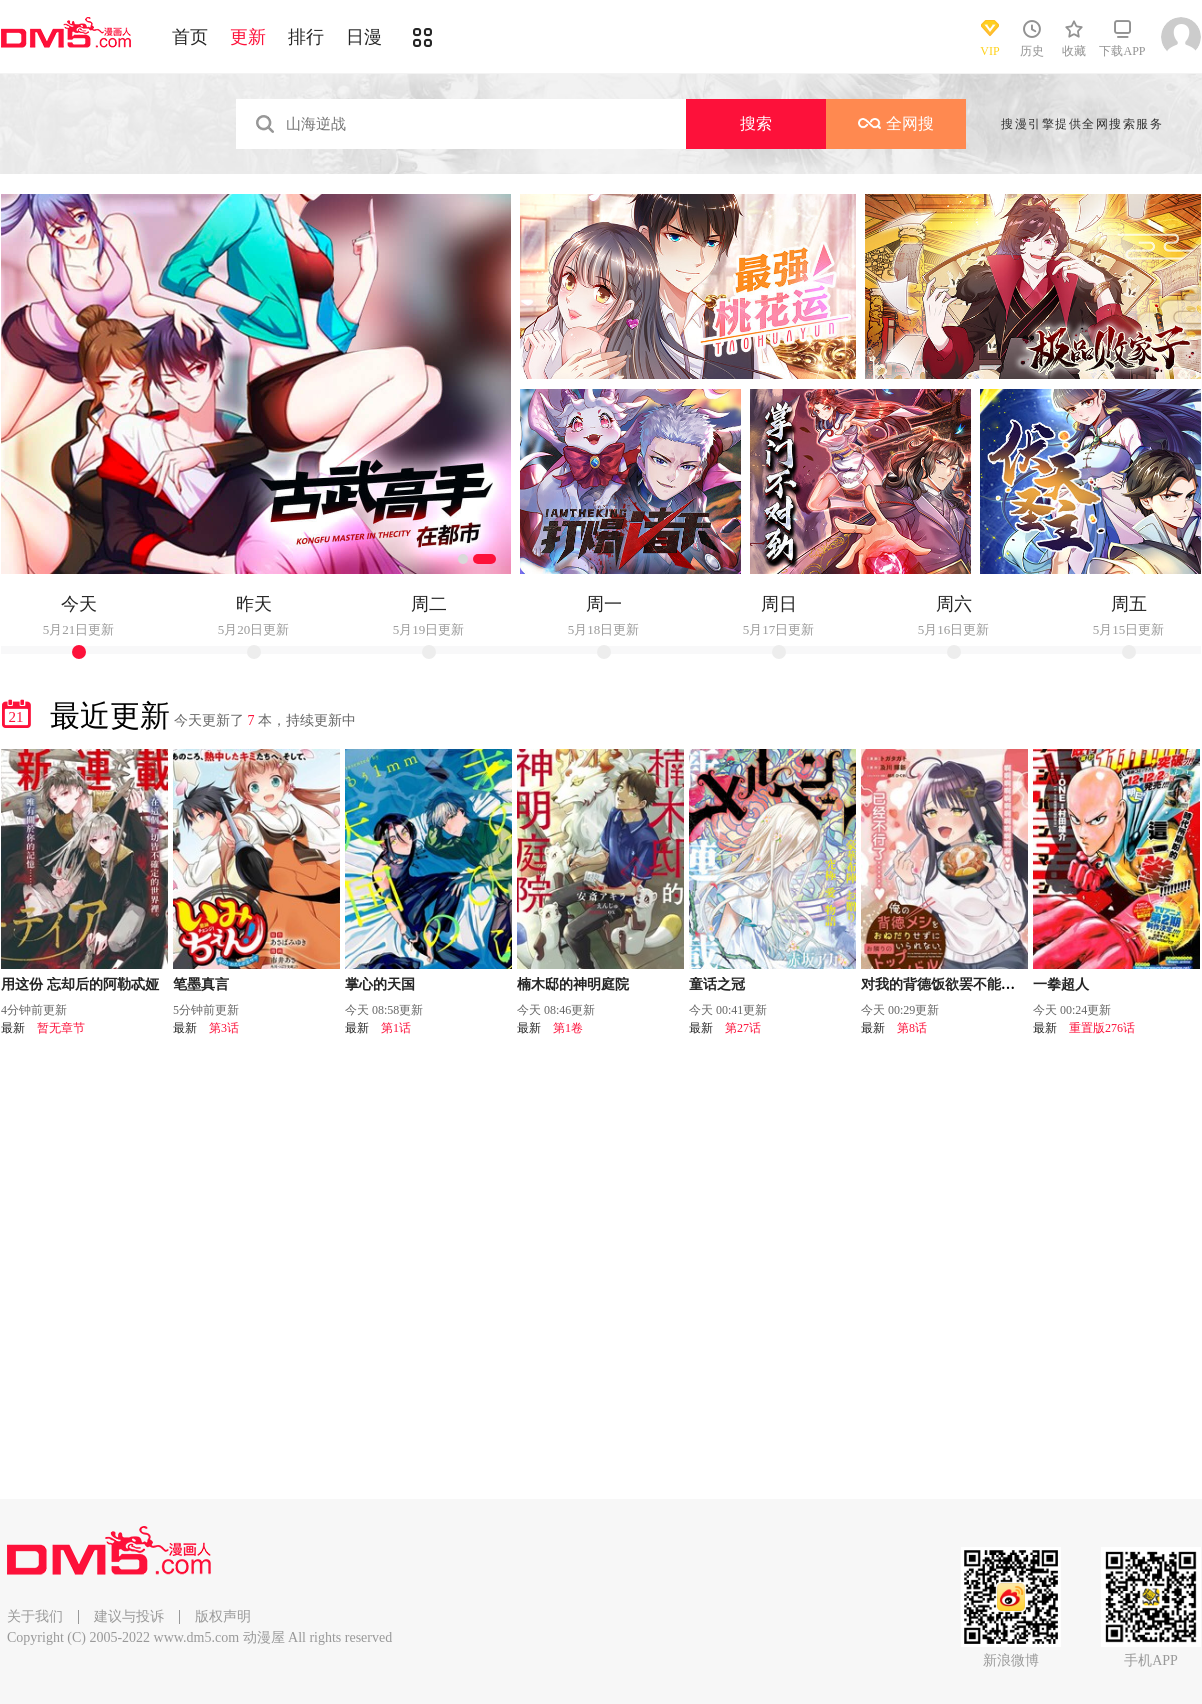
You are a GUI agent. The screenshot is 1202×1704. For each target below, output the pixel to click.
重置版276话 (1102, 1028)
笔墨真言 (201, 984)
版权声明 (223, 1616)
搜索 (756, 123)
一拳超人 (1061, 984)
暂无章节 (61, 1028)
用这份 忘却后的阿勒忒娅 (80, 984)
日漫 (364, 37)
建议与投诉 (129, 1616)
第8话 (912, 1028)
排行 (306, 37)
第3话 (224, 1028)
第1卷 (568, 1028)
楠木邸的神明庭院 (573, 984)
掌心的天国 (380, 984)
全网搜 (896, 123)
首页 (190, 37)
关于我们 (35, 1616)
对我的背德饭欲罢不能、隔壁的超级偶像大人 (1001, 984)
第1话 (396, 1028)
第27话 (743, 1028)
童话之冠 (717, 984)
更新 (248, 37)
